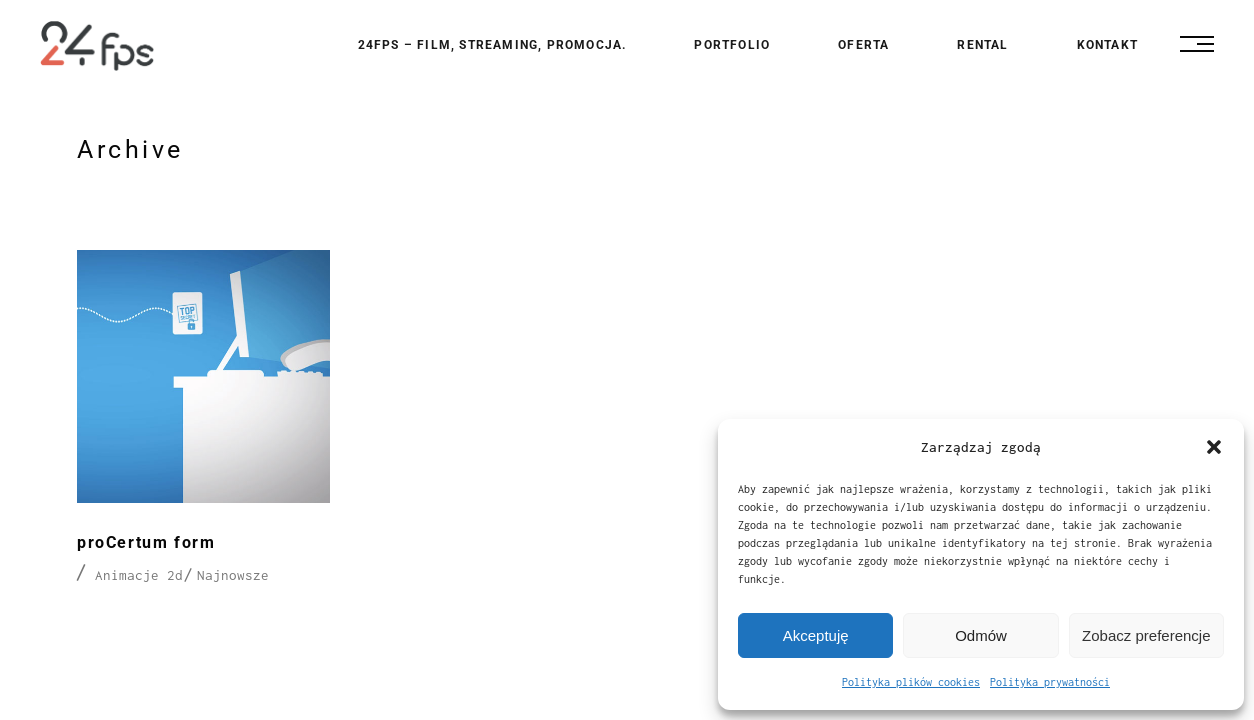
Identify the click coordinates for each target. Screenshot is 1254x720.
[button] (1214, 447)
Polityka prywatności (1050, 682)
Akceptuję (816, 635)
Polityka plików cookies (911, 682)
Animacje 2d (139, 575)
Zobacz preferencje (1146, 635)
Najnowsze (233, 575)
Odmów (981, 635)
